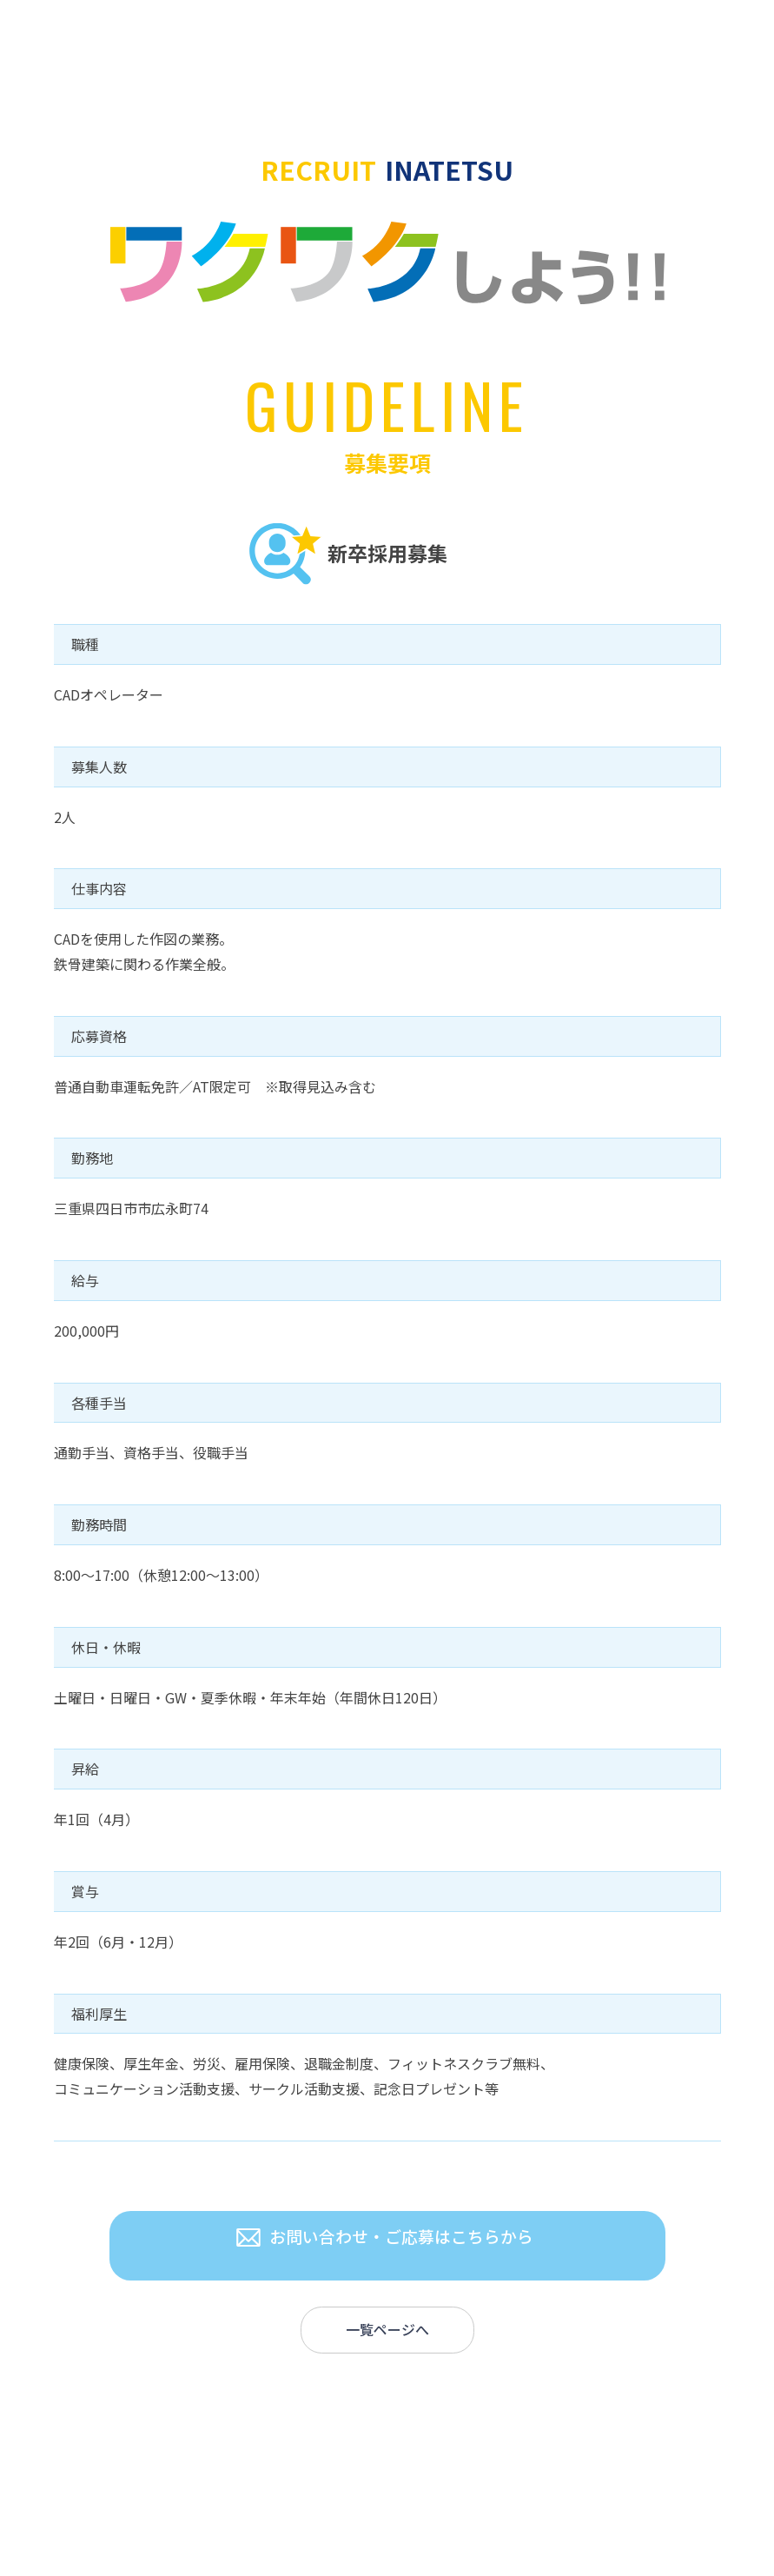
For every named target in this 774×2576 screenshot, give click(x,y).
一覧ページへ (387, 2332)
